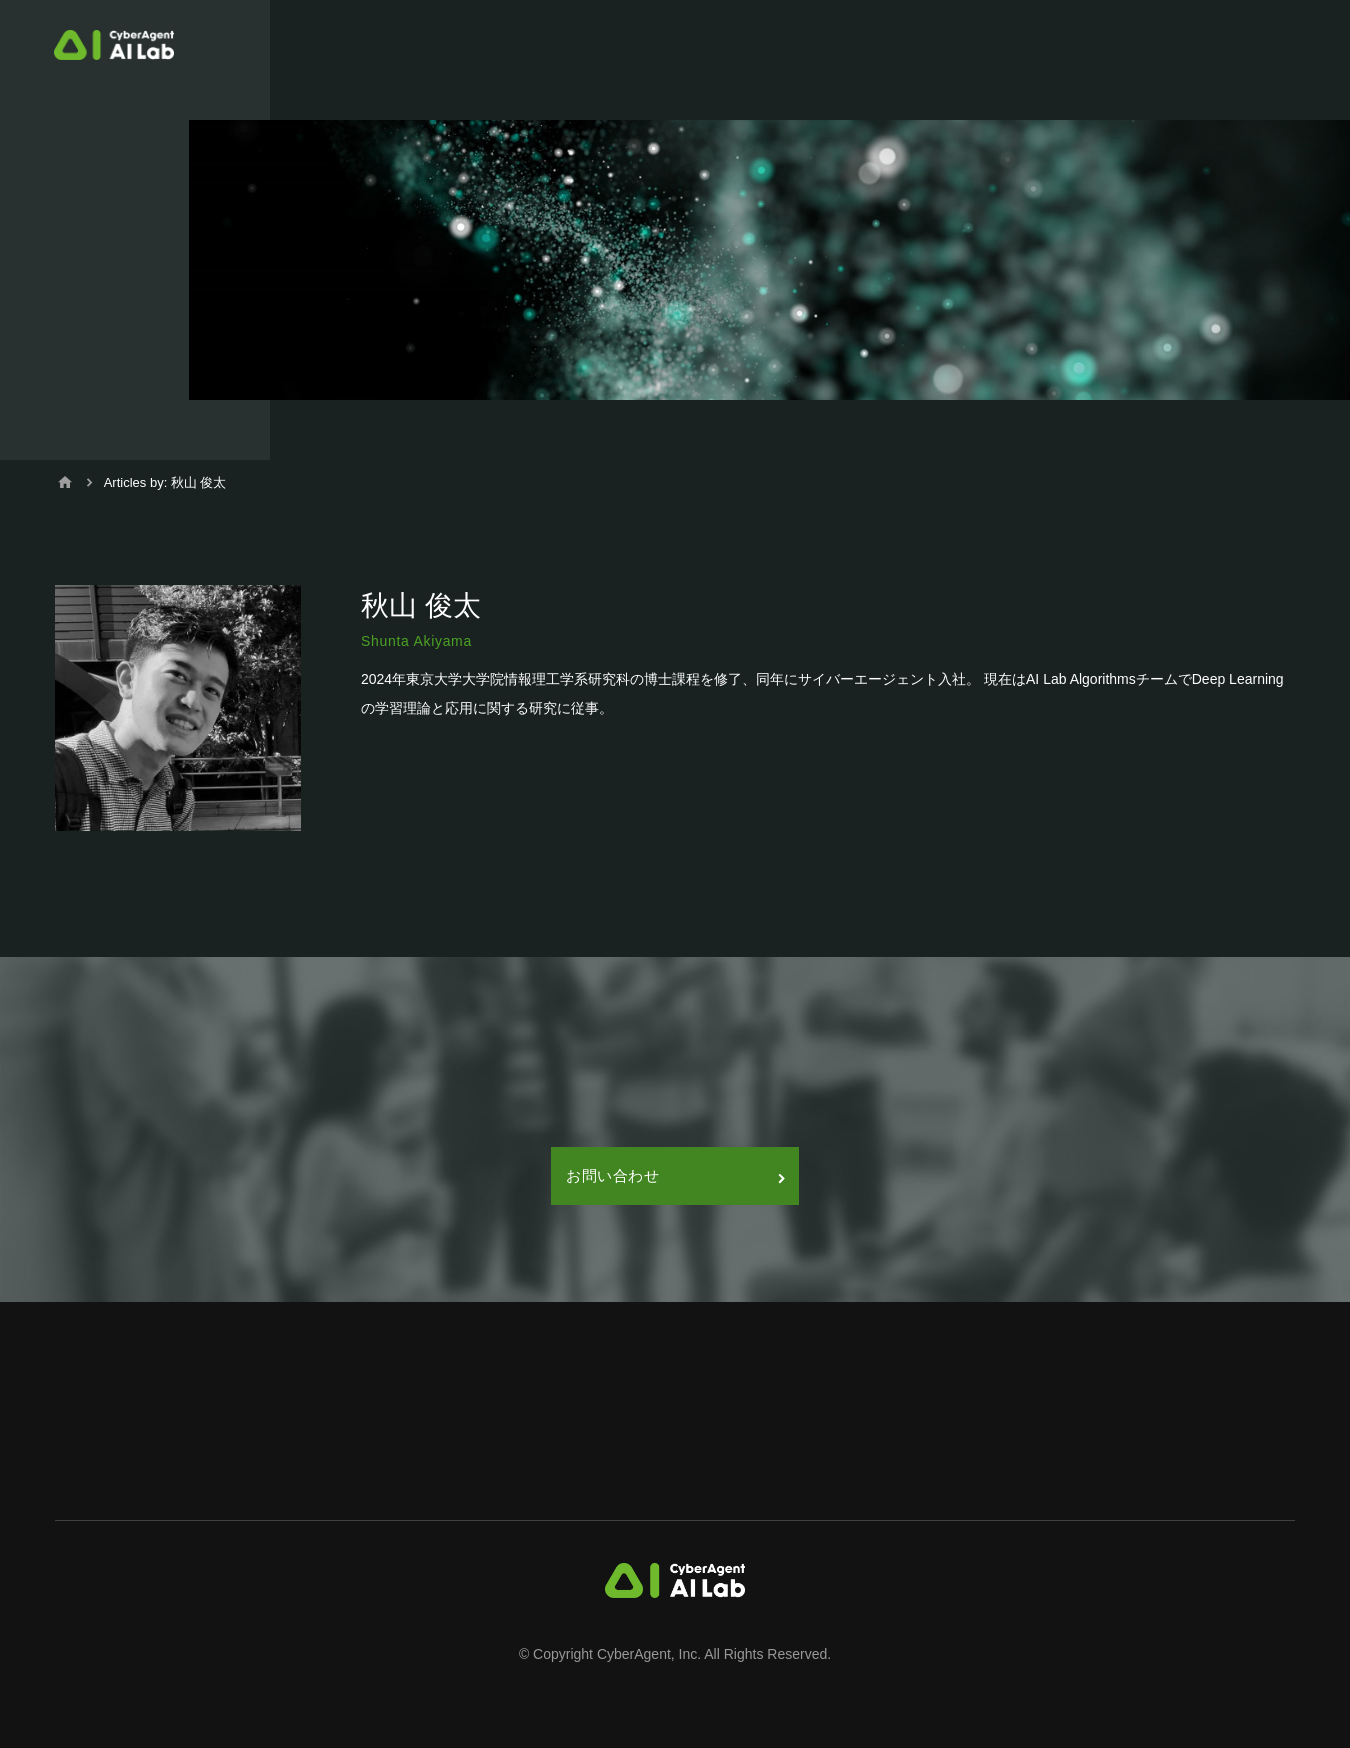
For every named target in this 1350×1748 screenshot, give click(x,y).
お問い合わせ (675, 1175)
